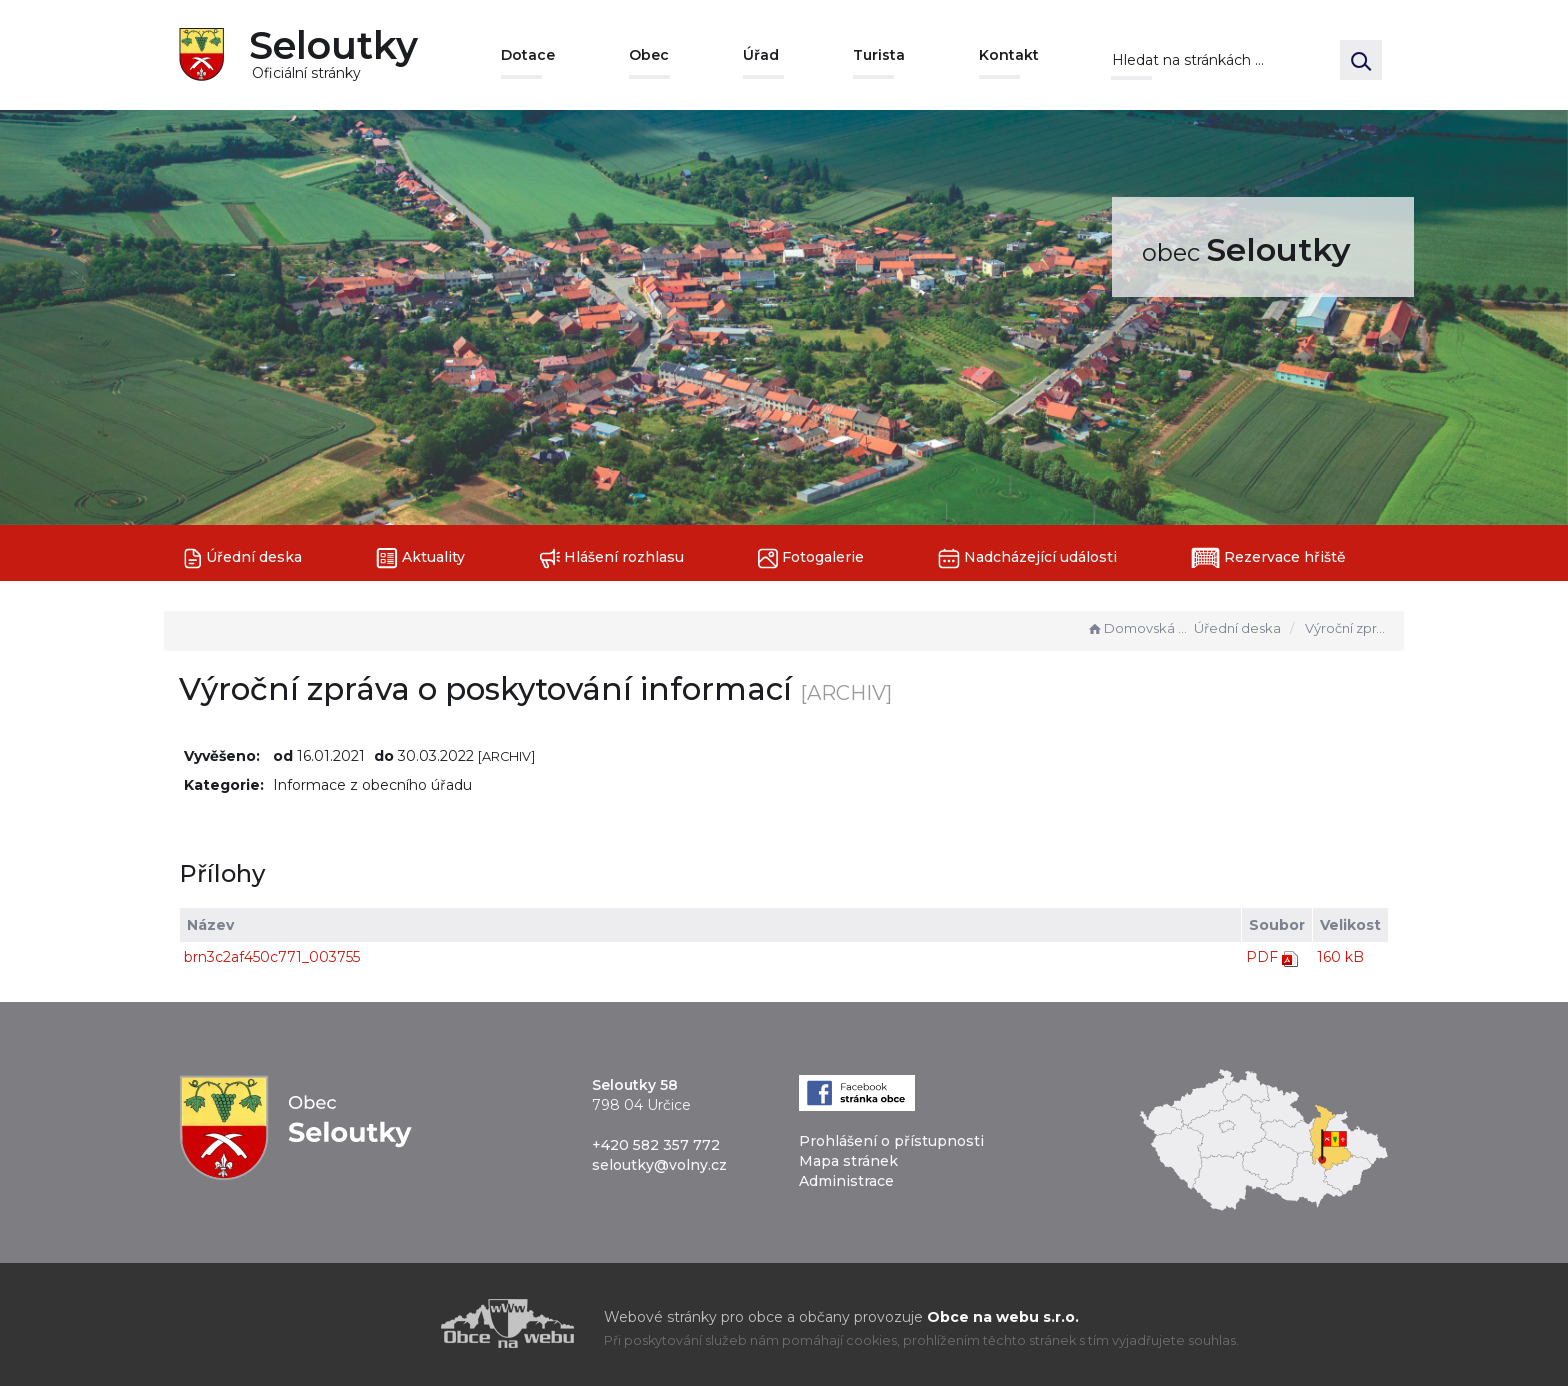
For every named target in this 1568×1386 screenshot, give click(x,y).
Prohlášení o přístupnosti (891, 1141)
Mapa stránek (848, 1161)
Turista (879, 55)
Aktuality (420, 558)
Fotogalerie (811, 558)
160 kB (1340, 957)
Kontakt (1009, 55)
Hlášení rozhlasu (611, 558)
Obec (649, 55)
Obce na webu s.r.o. (1003, 1317)
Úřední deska (243, 558)
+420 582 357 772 (656, 1145)
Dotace (528, 55)
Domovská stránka (1138, 628)
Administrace (846, 1181)
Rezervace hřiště (1268, 558)
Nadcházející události (1027, 558)
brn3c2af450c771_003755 (272, 957)
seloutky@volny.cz (659, 1165)
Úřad (761, 55)
